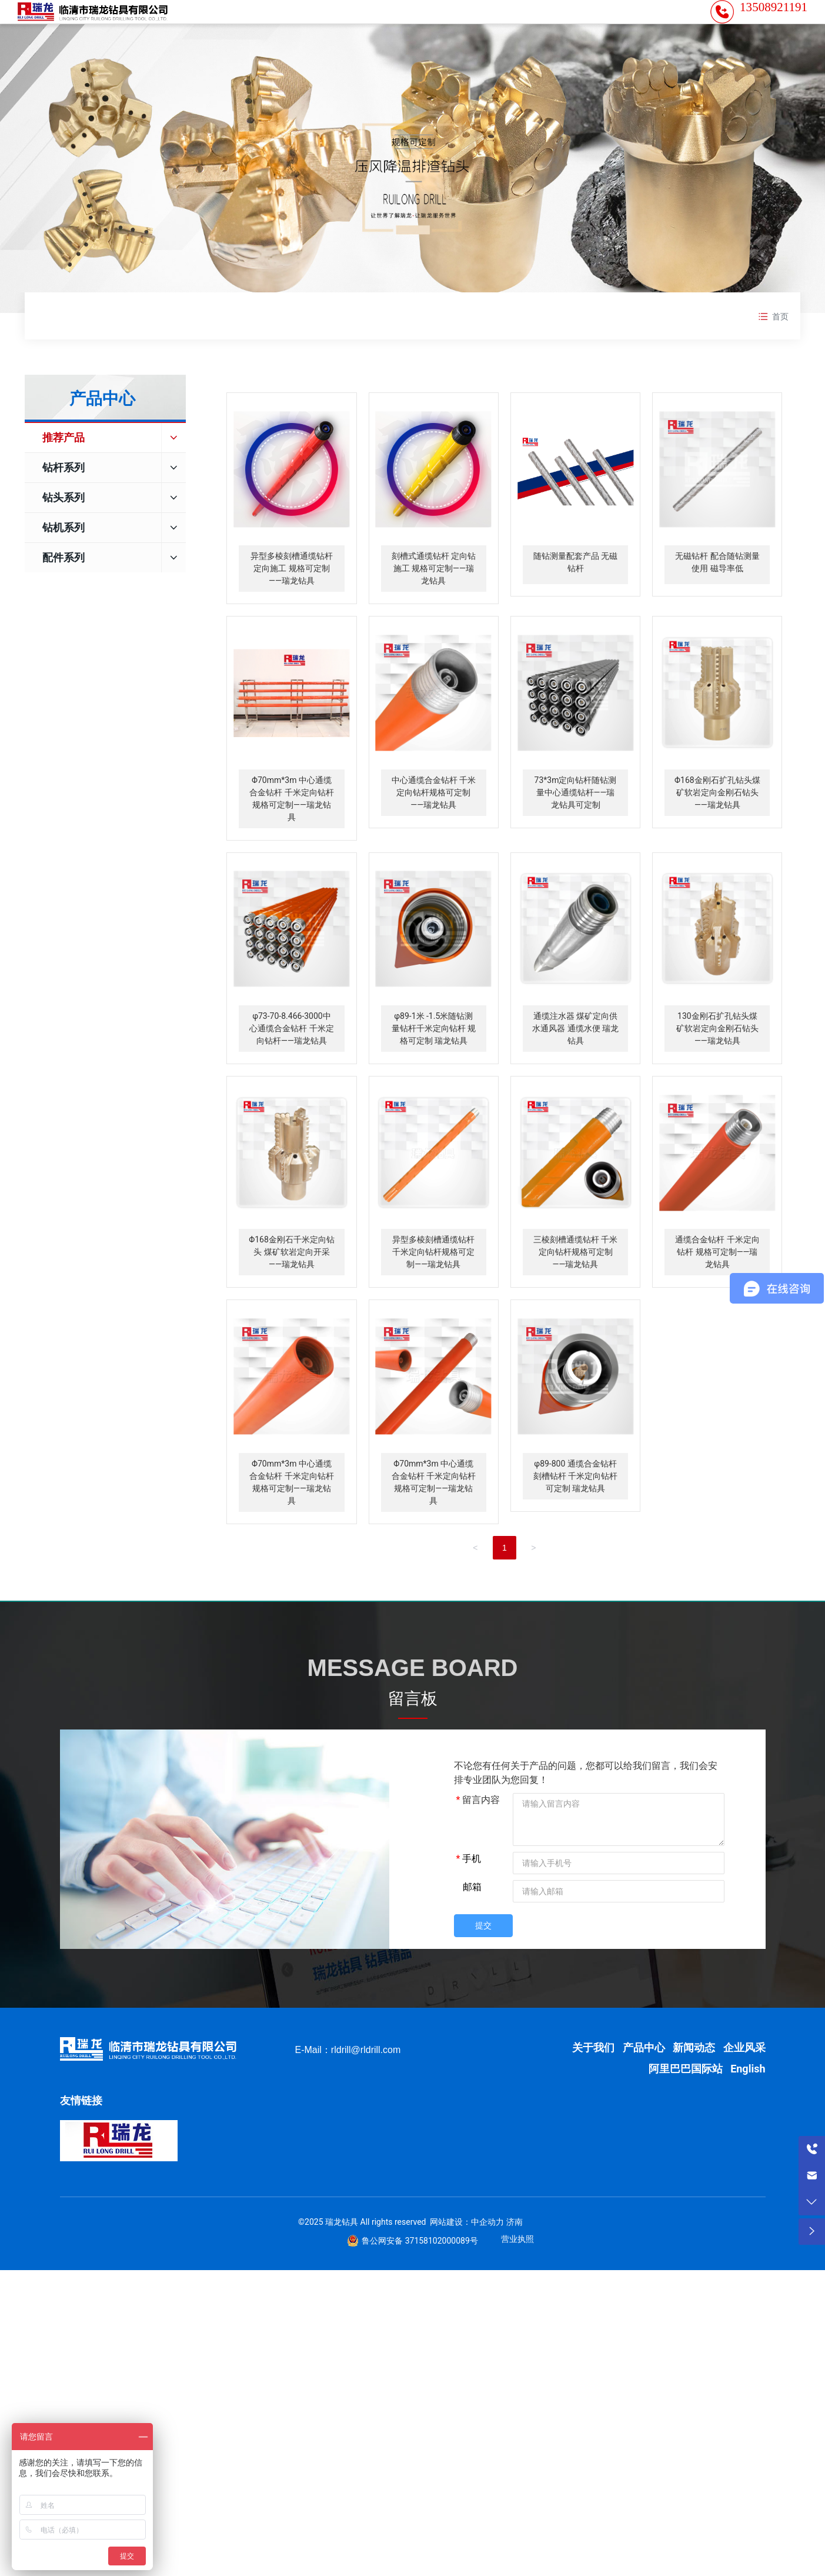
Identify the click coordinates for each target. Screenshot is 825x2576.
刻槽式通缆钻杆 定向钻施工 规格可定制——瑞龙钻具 (434, 603)
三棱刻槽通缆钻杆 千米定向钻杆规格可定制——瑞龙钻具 (575, 1287)
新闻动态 (694, 2083)
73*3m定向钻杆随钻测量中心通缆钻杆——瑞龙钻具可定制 (576, 828)
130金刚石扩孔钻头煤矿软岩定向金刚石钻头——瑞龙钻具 (717, 1064)
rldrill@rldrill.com (365, 2085)
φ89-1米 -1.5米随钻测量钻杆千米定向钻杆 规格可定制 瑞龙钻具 (434, 1064)
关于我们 (594, 2083)
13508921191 (773, 25)
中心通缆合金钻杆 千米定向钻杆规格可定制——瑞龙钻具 (434, 828)
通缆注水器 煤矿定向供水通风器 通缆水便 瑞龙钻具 (575, 1064)
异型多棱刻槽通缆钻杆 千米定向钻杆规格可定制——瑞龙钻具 (433, 1287)
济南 (514, 2257)
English (747, 2104)
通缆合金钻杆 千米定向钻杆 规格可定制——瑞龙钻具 (717, 1287)
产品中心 (644, 2083)
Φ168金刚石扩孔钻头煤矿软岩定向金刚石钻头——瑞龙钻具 (717, 828)
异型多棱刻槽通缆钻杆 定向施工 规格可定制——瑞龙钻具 (291, 603)
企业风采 (744, 2083)
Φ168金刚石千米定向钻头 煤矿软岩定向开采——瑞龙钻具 (292, 1287)
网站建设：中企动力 (467, 2257)
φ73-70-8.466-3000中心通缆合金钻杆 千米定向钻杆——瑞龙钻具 (291, 1064)
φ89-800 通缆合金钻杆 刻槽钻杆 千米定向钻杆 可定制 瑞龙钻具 (575, 1511)
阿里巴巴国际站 (686, 2104)
